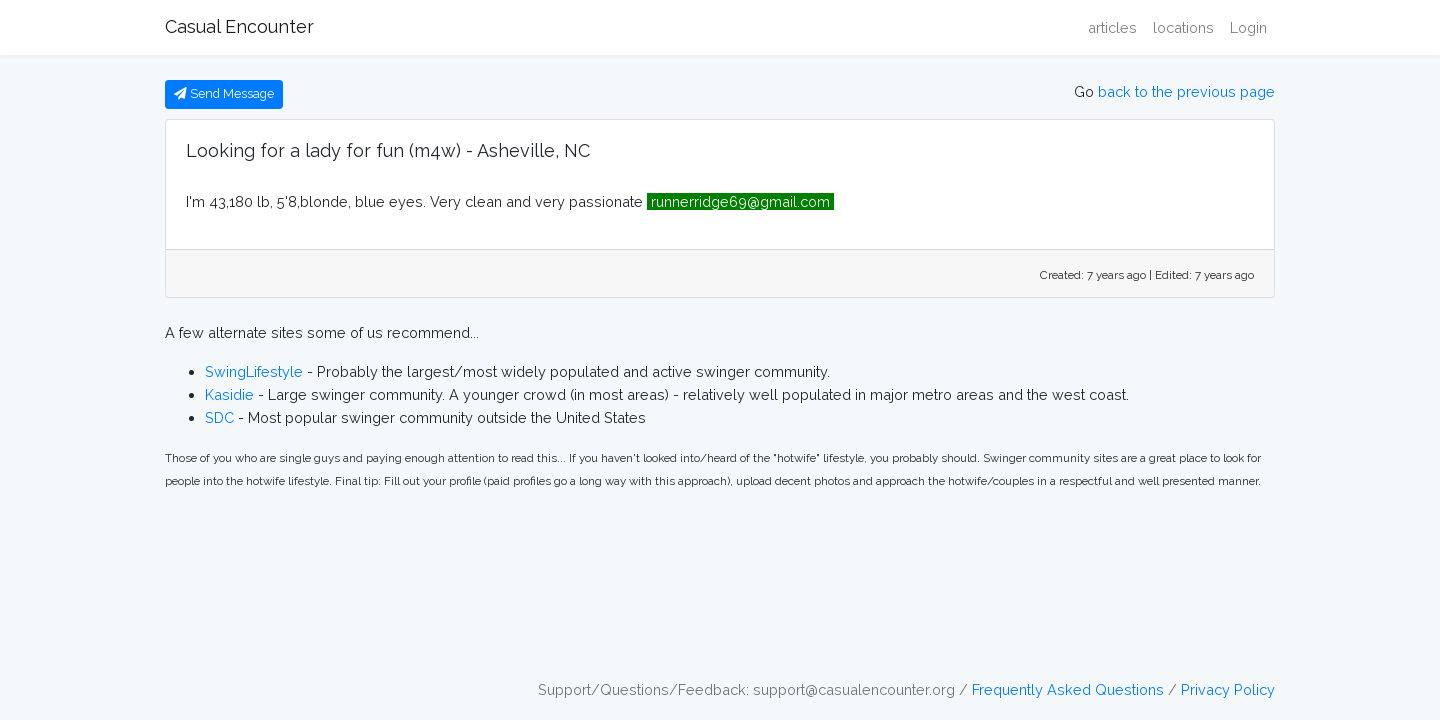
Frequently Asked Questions (1068, 689)
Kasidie (229, 394)
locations (1183, 27)
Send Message (224, 93)
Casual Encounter (239, 26)
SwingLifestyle (254, 371)
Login (1248, 27)
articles (1112, 27)
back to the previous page (1186, 91)
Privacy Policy (1228, 689)
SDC (219, 417)
